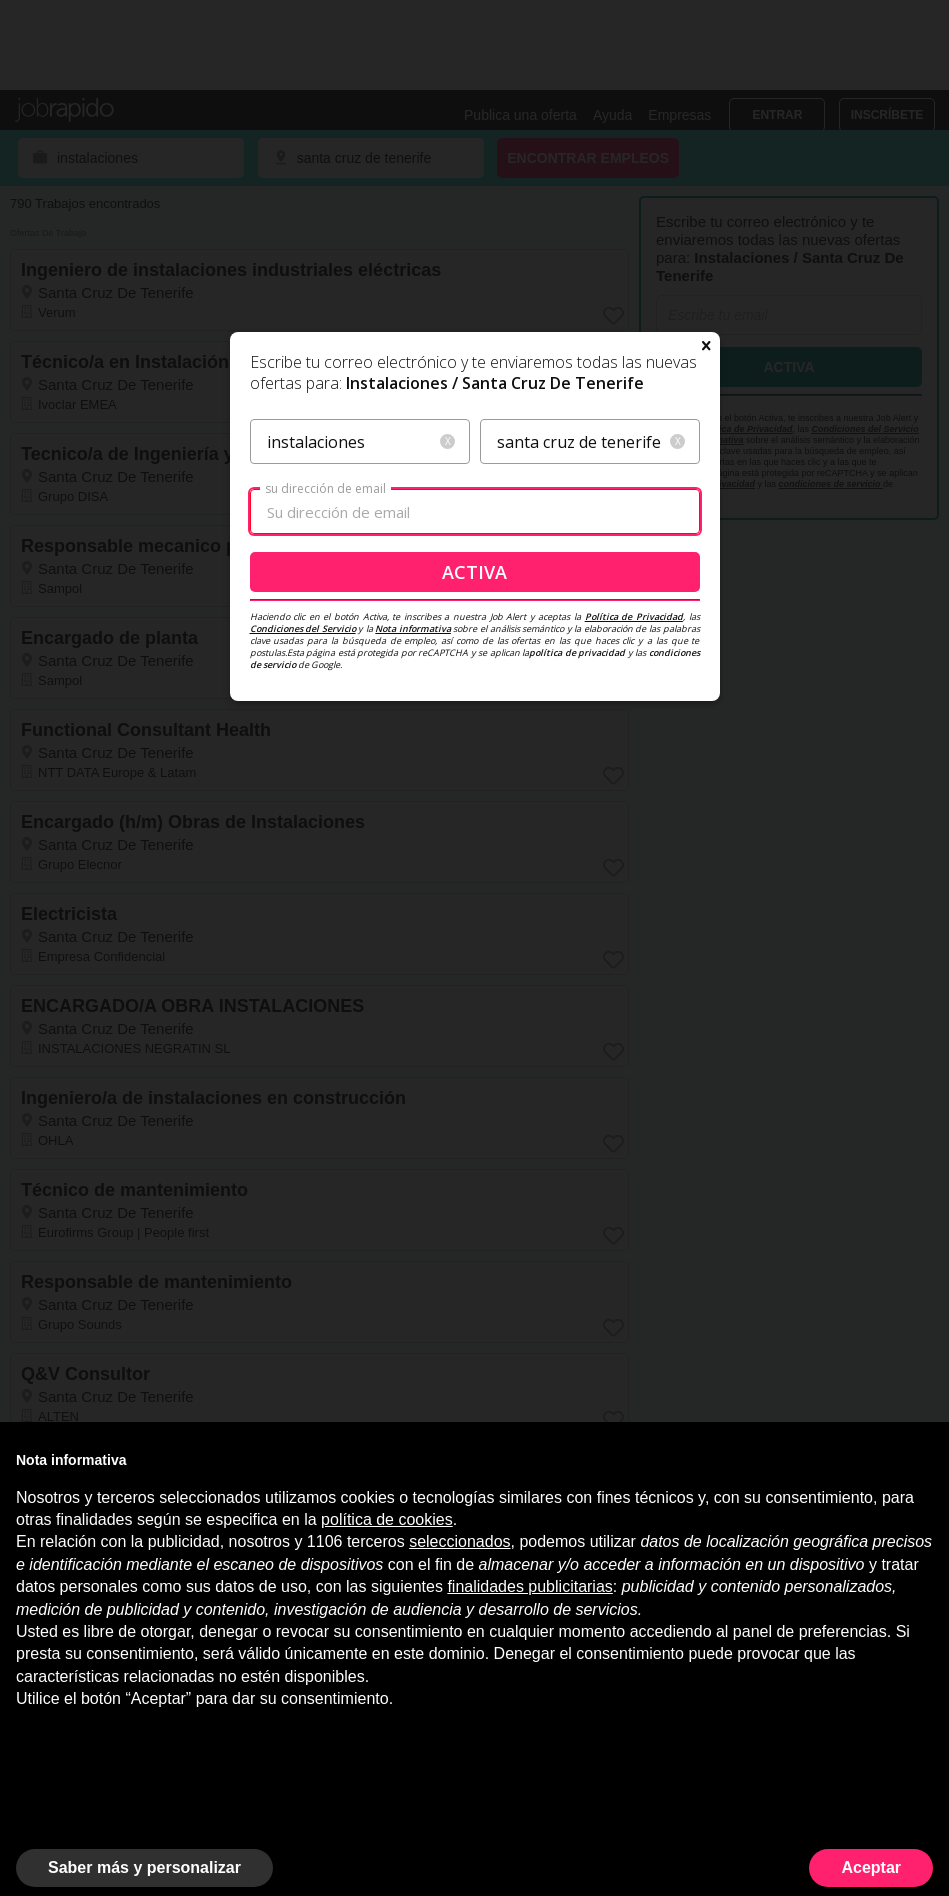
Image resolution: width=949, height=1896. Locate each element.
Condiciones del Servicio (303, 628)
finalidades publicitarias (529, 1586)
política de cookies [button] (387, 1519)
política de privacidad (577, 652)
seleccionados (459, 1541)
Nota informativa (413, 628)
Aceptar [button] (871, 1867)
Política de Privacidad (634, 616)
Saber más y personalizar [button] (144, 1867)
